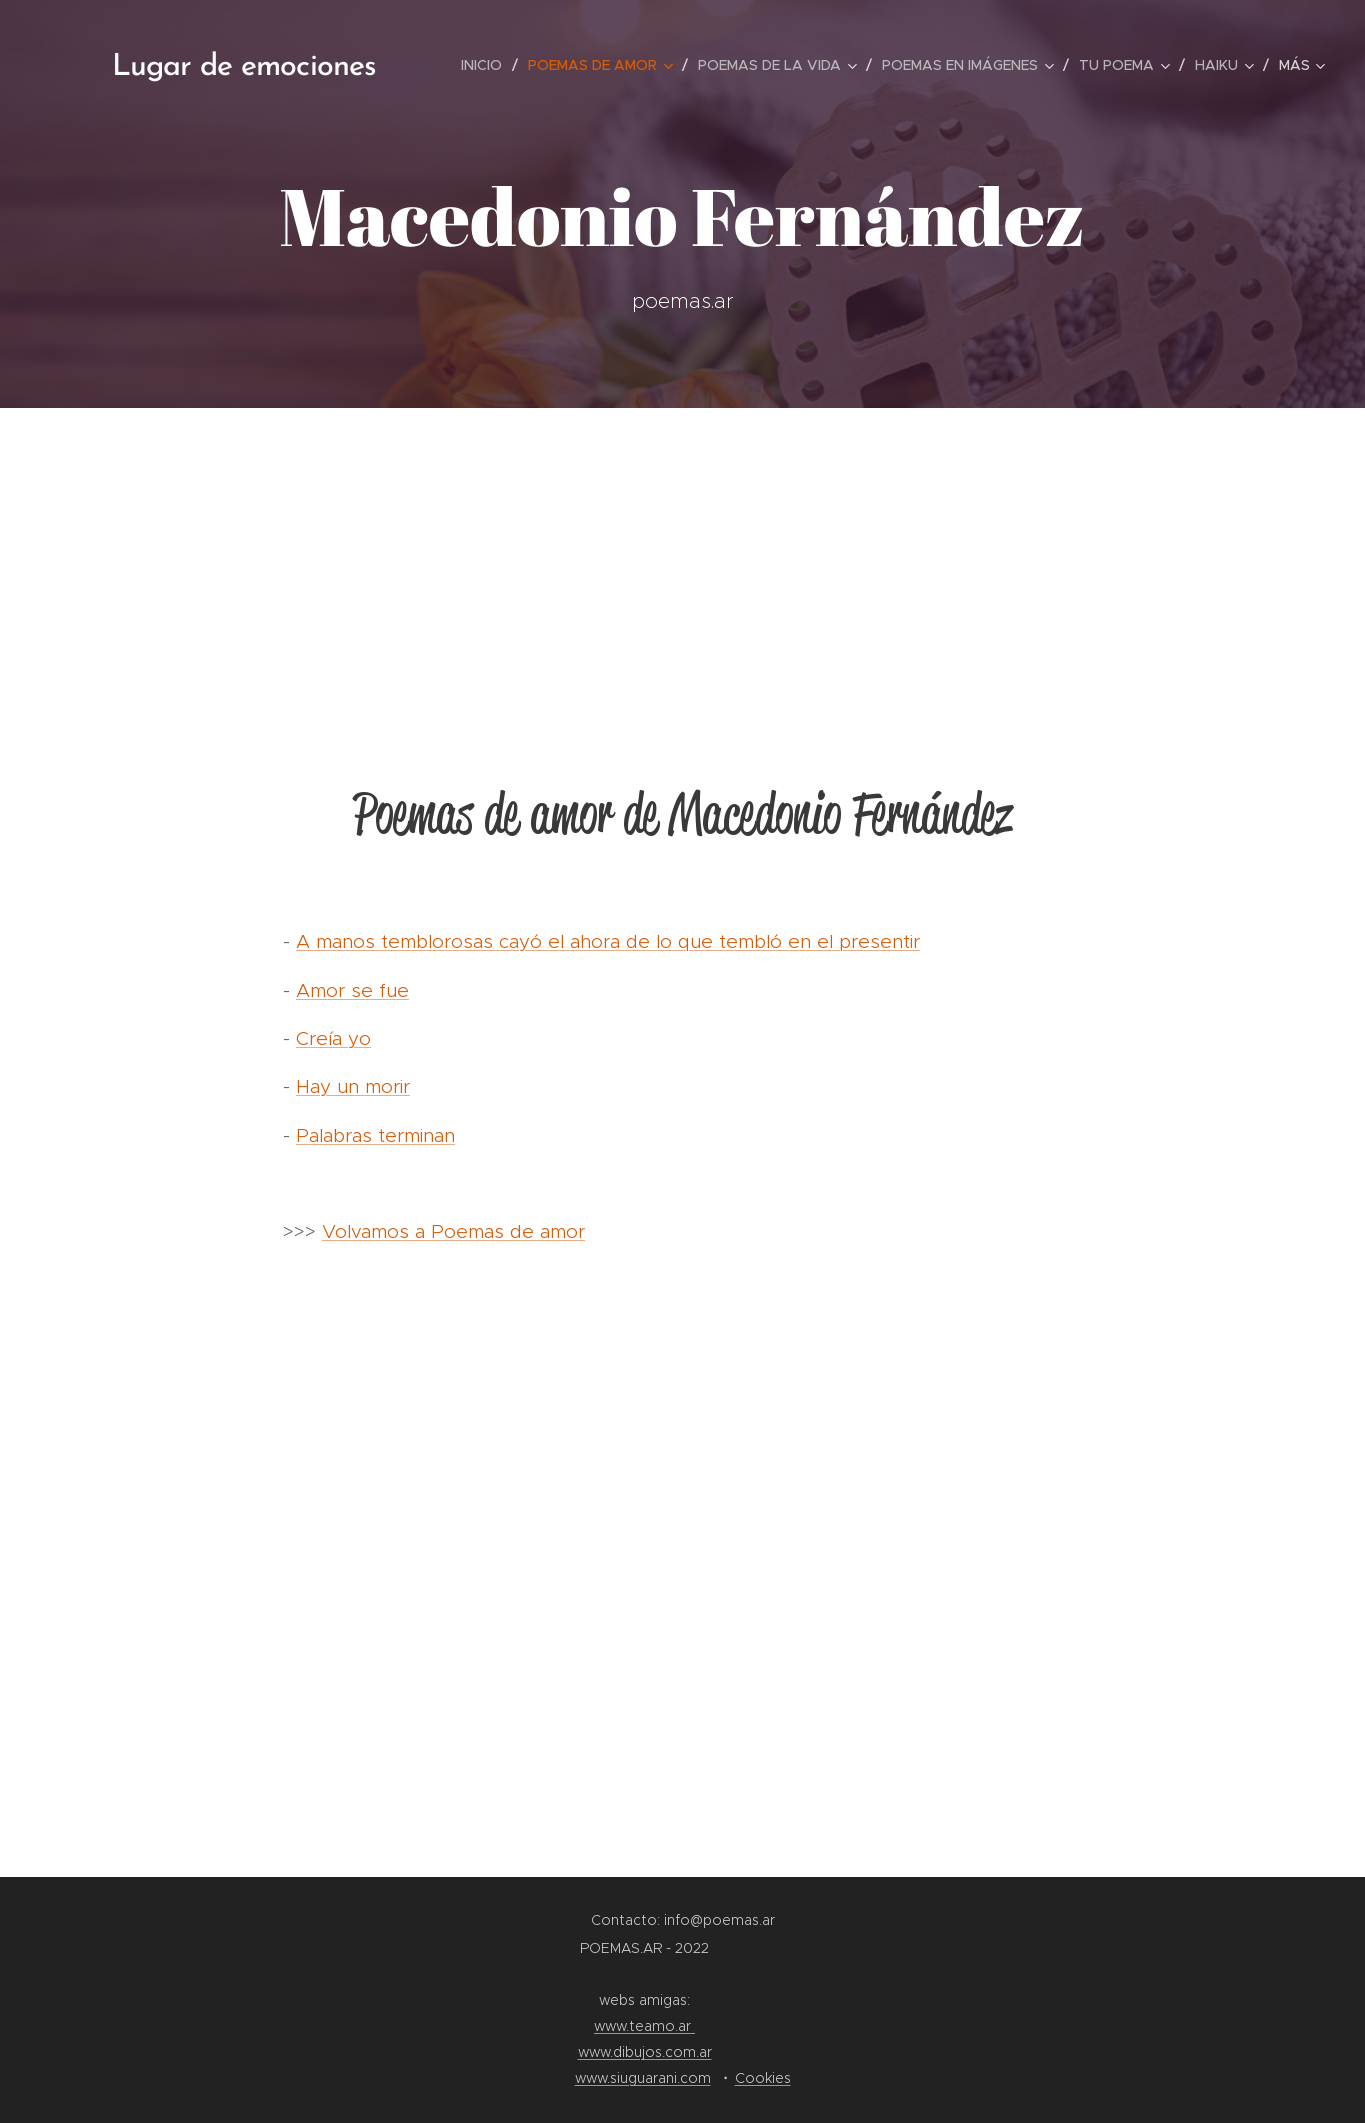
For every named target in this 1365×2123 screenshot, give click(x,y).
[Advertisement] (683, 558)
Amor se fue (352, 990)
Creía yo (333, 1038)
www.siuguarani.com (643, 2078)
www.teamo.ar (644, 2026)
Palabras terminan (375, 1135)
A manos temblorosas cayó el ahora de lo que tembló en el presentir (608, 941)
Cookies (763, 2078)
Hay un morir (353, 1086)
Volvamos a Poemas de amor (453, 1231)
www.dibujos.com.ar (645, 2052)
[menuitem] (487, 65)
